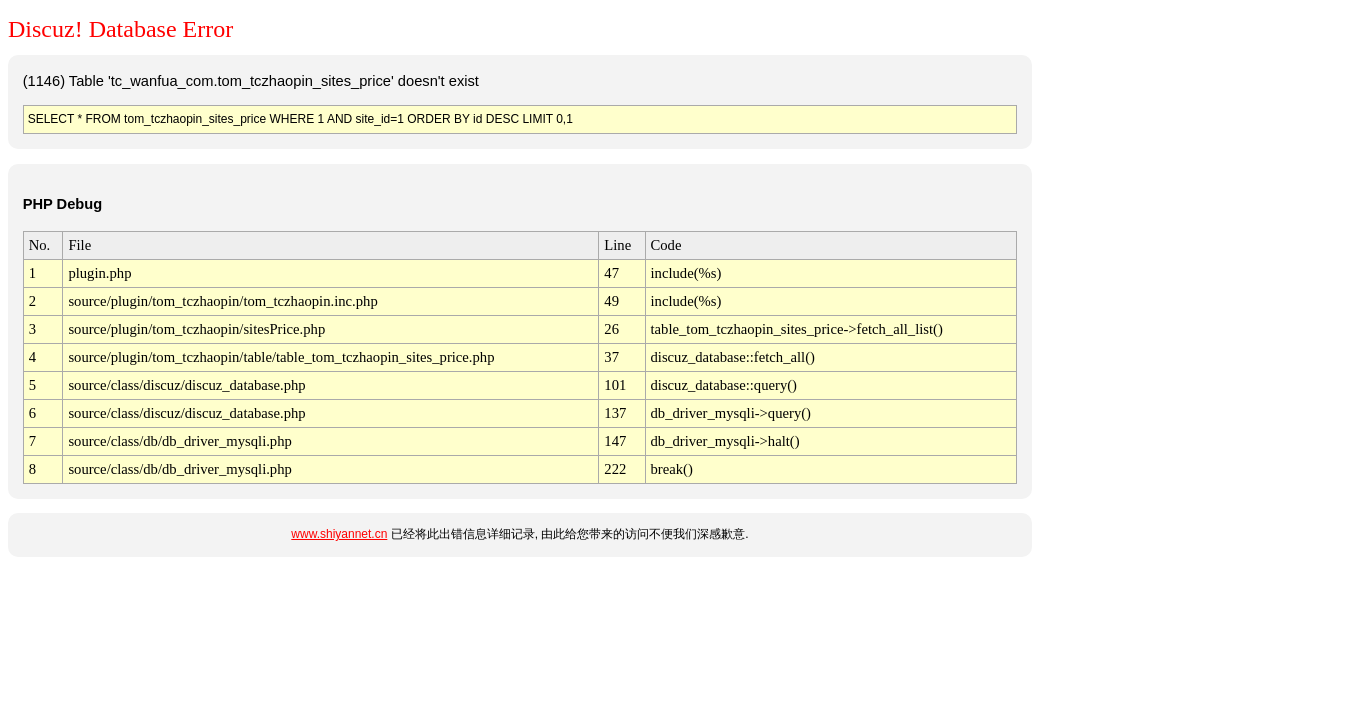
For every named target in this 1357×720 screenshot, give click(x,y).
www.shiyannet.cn (339, 534)
